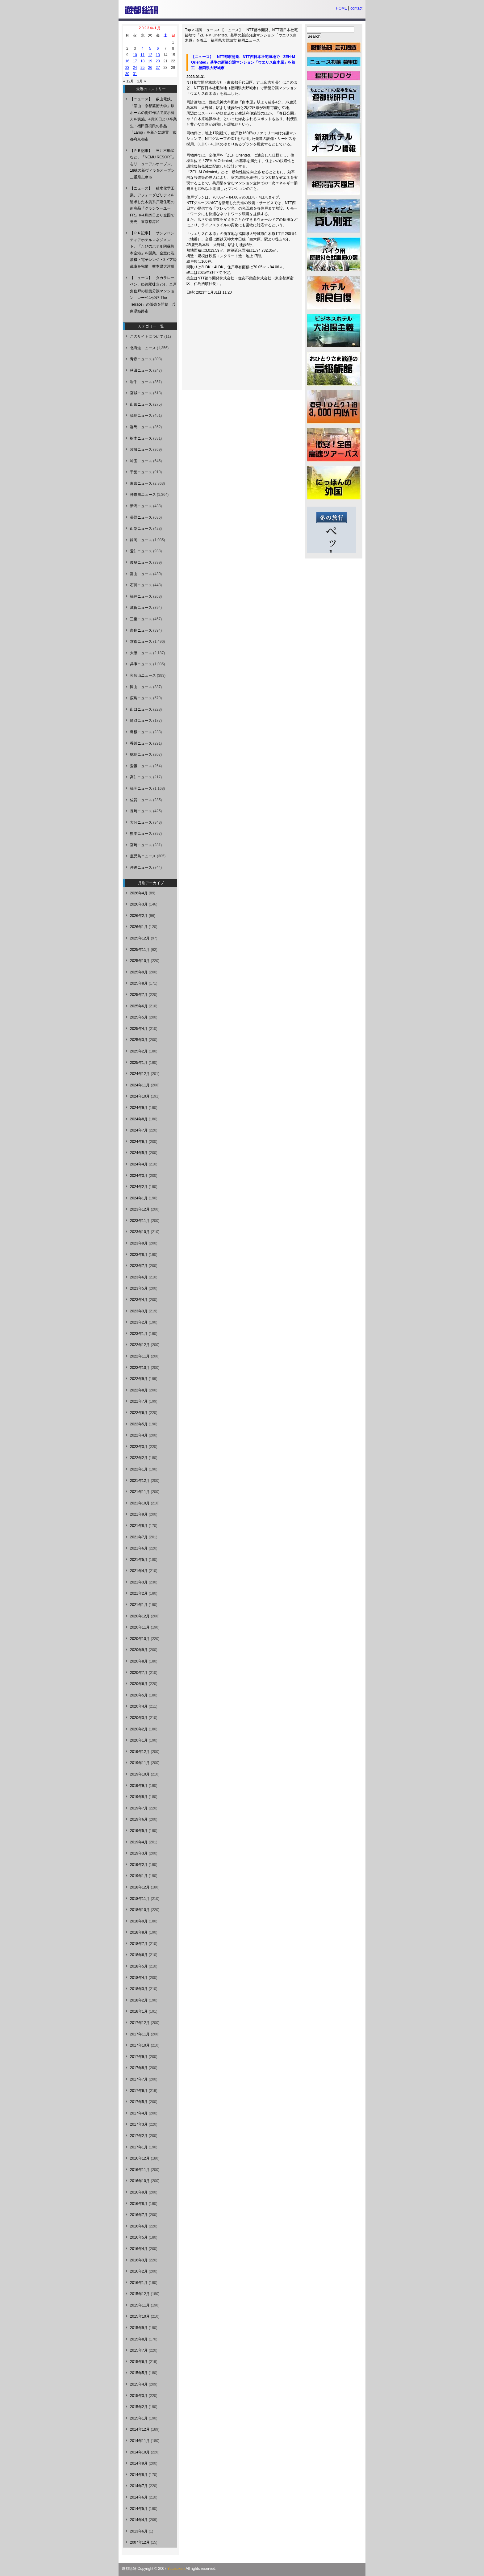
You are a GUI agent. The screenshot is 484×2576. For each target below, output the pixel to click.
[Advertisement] (235, 344)
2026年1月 (139, 927)
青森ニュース (141, 359)
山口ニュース (141, 709)
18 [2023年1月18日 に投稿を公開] (142, 61)
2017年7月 (139, 2079)
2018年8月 (139, 1932)
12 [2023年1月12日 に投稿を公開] (150, 55)
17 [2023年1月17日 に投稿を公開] (135, 61)
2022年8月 (139, 1390)
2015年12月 (140, 2294)
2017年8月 (139, 2068)
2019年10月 (140, 1774)
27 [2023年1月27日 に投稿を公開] (158, 67)
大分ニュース (141, 822)
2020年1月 (139, 1740)
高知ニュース (141, 777)
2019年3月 (139, 1853)
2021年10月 (140, 1503)
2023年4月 (139, 1300)
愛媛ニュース (141, 766)
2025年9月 (139, 972)
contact (356, 8)
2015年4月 (139, 2384)
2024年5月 (139, 1153)
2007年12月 (140, 2542)
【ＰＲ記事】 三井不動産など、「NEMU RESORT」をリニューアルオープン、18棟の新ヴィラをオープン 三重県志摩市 (154, 163)
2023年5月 (139, 1288)
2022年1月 (139, 1469)
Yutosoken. (176, 2568)
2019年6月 (139, 1819)
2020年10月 (140, 1639)
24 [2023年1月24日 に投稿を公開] (135, 67)
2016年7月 (139, 2215)
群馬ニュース (141, 427)
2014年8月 (139, 2475)
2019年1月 (139, 1876)
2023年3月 (139, 1311)
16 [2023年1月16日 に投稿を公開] (127, 61)
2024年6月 (139, 1142)
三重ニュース (141, 619)
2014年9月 (139, 2463)
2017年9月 (139, 2057)
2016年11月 (140, 2170)
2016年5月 (139, 2237)
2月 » (141, 81)
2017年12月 (140, 2023)
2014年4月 (139, 2520)
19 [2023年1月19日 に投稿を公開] (150, 61)
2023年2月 (139, 1322)
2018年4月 (139, 1978)
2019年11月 (140, 1763)
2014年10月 (140, 2452)
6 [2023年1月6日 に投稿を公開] (158, 48)
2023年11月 (140, 1221)
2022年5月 (139, 1424)
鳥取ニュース (141, 720)
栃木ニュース (141, 438)
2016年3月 (139, 2260)
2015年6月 (139, 2362)
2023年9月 (139, 1243)
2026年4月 (139, 893)
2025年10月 (140, 961)
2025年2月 (139, 1051)
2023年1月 (139, 1334)
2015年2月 (139, 2407)
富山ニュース (141, 574)
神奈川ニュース (143, 494)
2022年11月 (140, 1356)
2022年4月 (139, 1435)
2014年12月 (140, 2429)
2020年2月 (139, 1729)
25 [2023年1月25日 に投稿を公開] (142, 67)
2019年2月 (139, 1865)
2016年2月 (139, 2271)
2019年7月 (139, 1808)
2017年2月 (139, 2136)
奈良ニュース (141, 630)
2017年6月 (139, 2091)
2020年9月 (139, 1650)
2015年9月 (139, 2328)
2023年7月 (139, 1266)
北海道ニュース (143, 348)
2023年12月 (140, 1209)
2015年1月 (139, 2418)
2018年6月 (139, 1955)
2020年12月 (140, 1616)
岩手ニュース (141, 382)
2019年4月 (139, 1842)
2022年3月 (139, 1447)
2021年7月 (139, 1537)
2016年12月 (140, 2158)
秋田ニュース (141, 370)
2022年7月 (139, 1401)
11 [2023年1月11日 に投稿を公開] (142, 55)
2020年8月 (139, 1661)
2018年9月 (139, 1921)
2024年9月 (139, 1108)
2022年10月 (140, 1367)
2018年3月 (139, 1989)
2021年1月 (139, 1605)
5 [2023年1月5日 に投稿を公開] (150, 48)
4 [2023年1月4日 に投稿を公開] (142, 48)
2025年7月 (139, 995)
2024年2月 (139, 1187)
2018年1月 (139, 2011)
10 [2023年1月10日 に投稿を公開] (135, 55)
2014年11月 (140, 2441)
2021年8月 (139, 1526)
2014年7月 (139, 2486)
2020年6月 (139, 1684)
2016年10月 (140, 2181)
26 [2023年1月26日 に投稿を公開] (150, 67)
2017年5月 (139, 2102)
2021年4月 (139, 1571)
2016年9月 (139, 2192)
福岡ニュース (206, 30)
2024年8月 (139, 1119)
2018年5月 (139, 1966)
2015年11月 (140, 2305)
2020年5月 (139, 1695)
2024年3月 (139, 1175)
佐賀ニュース (141, 800)
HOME (341, 8)
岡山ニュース (141, 687)
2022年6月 (139, 1413)
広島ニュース (141, 698)
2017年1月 (139, 2147)
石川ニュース (141, 585)
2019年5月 (139, 1831)
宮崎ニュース (141, 845)
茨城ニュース (141, 449)
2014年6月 (139, 2497)
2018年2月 (139, 2000)
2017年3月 (139, 2124)
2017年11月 (140, 2034)
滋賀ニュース (141, 607)
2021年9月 (139, 1514)
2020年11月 (140, 1627)
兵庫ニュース (141, 664)
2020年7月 (139, 1673)
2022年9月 (139, 1379)
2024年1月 (139, 1198)
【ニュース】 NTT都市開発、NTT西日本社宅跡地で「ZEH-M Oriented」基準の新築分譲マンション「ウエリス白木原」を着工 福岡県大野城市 (241, 35)
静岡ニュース (141, 540)
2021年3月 (139, 1582)
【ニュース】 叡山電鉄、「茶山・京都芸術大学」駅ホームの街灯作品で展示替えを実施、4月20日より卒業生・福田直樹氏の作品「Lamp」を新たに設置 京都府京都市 (153, 119)
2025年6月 (139, 1006)
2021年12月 (140, 1480)
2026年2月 (139, 916)
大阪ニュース (141, 653)
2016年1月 (139, 2283)
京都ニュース (141, 641)
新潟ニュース (141, 506)
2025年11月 (140, 949)
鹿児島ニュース (143, 856)
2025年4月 (139, 1029)
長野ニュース (141, 517)
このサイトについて (146, 336)
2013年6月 (139, 2531)
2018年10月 (140, 1910)
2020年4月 (139, 1706)
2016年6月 (139, 2226)
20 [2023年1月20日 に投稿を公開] (158, 61)
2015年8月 (139, 2339)
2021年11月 (140, 1492)
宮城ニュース (141, 393)
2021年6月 (139, 1548)
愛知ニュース (141, 551)
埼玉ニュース (141, 461)
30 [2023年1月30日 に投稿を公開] (127, 74)
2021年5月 (139, 1560)
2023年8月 (139, 1254)
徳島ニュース (141, 754)
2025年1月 (139, 1062)
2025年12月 (140, 938)
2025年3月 (139, 1040)
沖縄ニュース (141, 867)
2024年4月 (139, 1164)
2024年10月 (140, 1096)
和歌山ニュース (143, 675)
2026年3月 (139, 904)
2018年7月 (139, 1944)
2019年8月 (139, 1797)
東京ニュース (141, 483)
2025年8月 (139, 983)
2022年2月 (139, 1458)
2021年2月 (139, 1593)
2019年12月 (140, 1752)
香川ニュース (141, 743)
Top (188, 30)
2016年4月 (139, 2249)
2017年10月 (140, 2045)
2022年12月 (140, 1345)
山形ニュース (141, 404)
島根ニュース (141, 732)
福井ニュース (141, 596)
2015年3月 (139, 2396)
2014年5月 (139, 2509)
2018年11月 (140, 1898)
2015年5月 (139, 2373)
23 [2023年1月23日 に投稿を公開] (127, 67)
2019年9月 (139, 1786)
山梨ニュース (141, 528)
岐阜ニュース (141, 562)
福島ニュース (141, 415)
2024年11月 (140, 1085)
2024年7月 (139, 1130)
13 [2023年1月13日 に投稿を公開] (158, 55)
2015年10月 (140, 2316)
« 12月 (128, 81)
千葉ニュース (141, 472)
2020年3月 (139, 1718)
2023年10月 (140, 1232)
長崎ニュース (141, 811)
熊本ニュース (141, 833)
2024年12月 (140, 1074)
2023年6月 (139, 1277)
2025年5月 (139, 1017)
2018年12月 (140, 1887)
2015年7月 (139, 2350)
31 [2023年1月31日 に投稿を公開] (135, 74)
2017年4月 (139, 2113)
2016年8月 (139, 2204)
